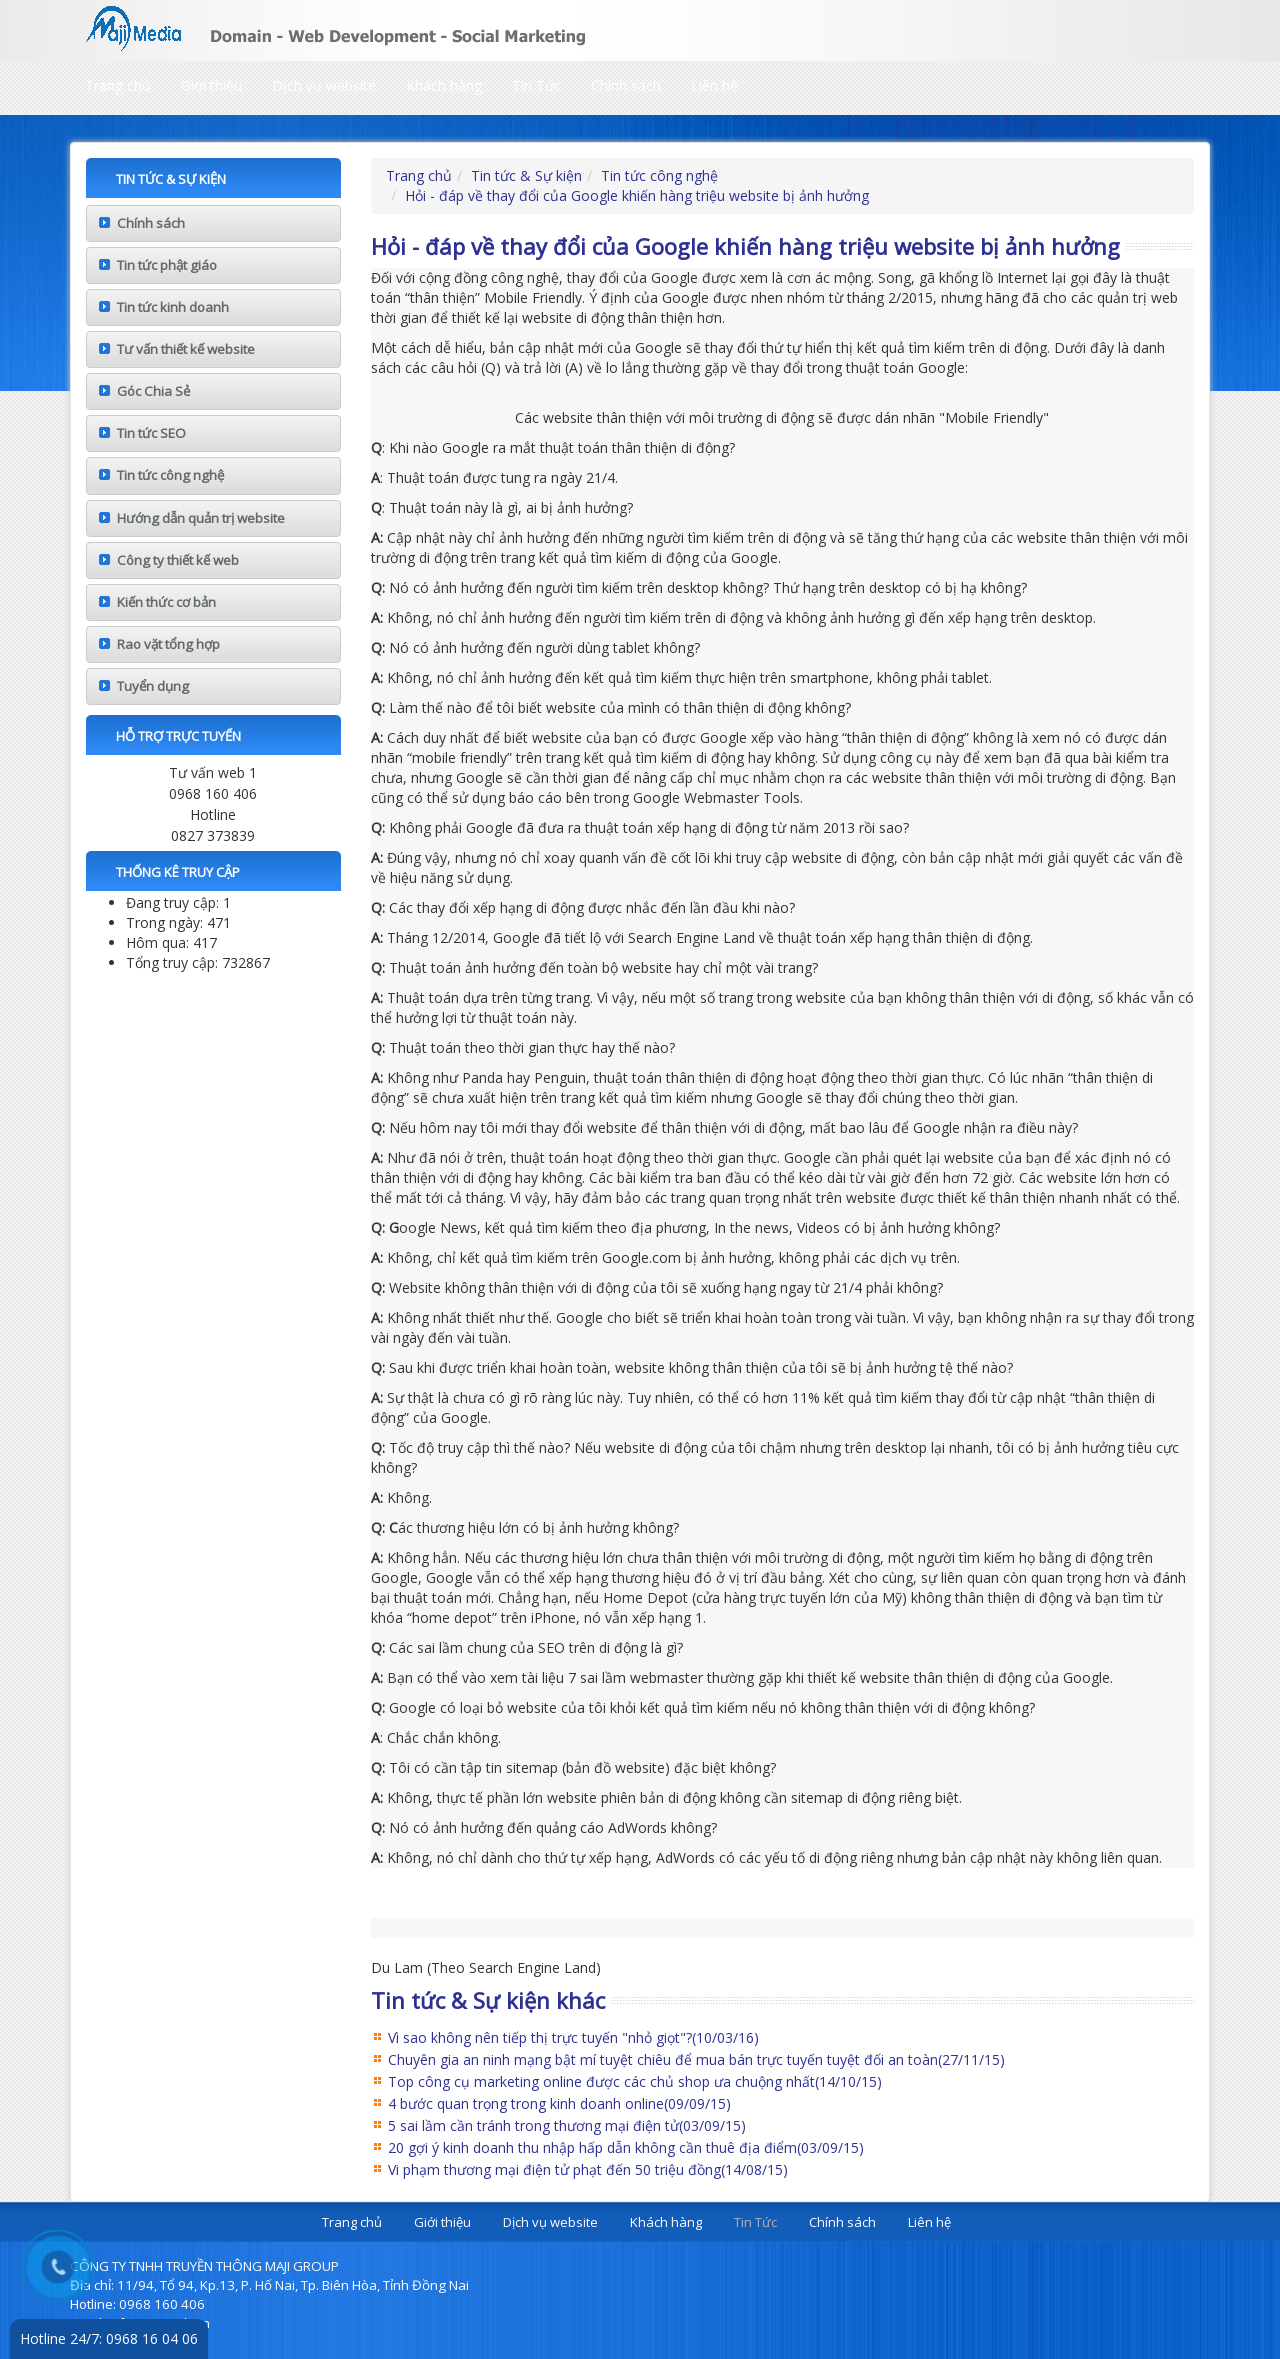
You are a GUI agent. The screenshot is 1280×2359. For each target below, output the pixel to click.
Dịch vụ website (324, 85)
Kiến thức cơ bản (166, 602)
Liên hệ (714, 85)
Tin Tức (536, 85)
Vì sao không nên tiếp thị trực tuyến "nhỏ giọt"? (573, 2037)
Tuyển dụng (153, 686)
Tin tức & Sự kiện (526, 175)
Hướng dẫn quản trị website (201, 518)
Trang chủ (118, 85)
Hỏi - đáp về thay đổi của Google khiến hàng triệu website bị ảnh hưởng (637, 195)
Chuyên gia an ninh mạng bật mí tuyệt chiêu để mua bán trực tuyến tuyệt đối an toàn (696, 2059)
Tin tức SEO (151, 433)
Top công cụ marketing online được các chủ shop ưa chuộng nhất (635, 2081)
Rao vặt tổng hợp (168, 644)
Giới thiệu (211, 85)
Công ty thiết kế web (178, 560)
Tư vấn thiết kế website (186, 349)
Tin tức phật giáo (167, 265)
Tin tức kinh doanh (173, 307)
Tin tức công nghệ (170, 475)
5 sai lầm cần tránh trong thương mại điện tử (567, 2125)
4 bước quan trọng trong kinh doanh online (559, 2103)
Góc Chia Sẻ (153, 391)
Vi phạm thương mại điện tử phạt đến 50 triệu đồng (588, 2169)
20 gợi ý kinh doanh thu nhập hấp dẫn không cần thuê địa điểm (626, 2147)
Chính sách (626, 85)
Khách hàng (444, 85)
